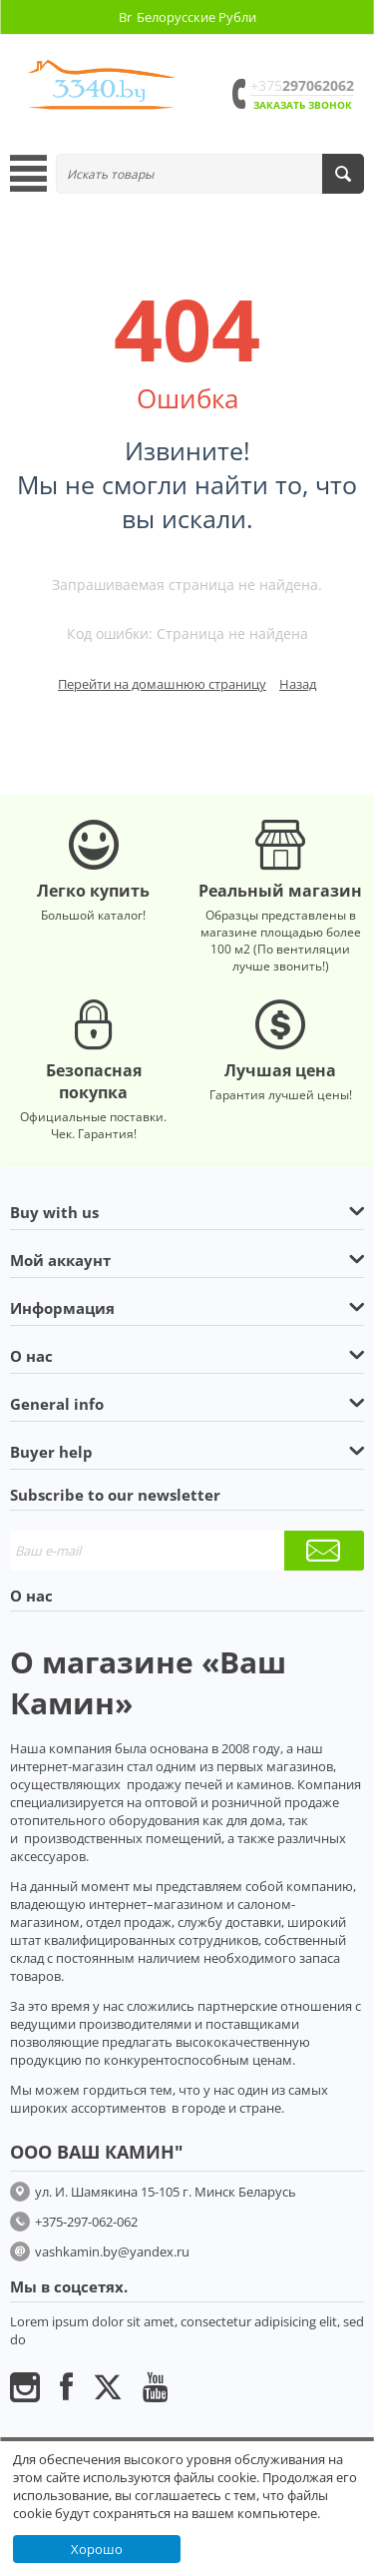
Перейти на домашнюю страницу (162, 684)
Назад (297, 684)
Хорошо (97, 2549)
